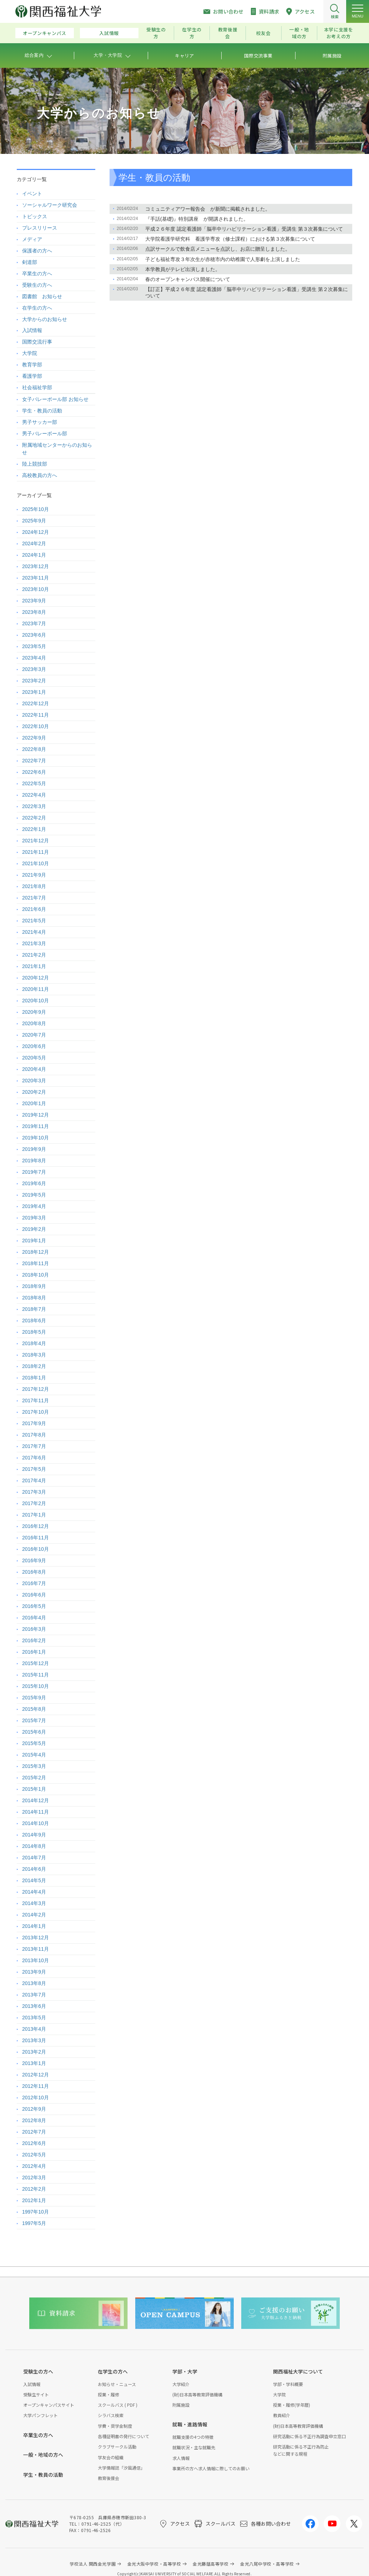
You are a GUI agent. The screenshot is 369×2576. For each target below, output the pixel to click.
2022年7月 (34, 760)
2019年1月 (34, 1240)
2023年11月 (35, 578)
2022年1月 (34, 829)
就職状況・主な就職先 (193, 2447)
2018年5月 (34, 1332)
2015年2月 (34, 1777)
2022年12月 (35, 703)
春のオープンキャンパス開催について (187, 279)
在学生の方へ (37, 308)
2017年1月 (34, 1515)
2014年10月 (35, 1823)
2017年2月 (34, 1503)
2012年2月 (34, 2189)
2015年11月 (35, 1675)
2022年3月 (34, 806)
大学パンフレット (40, 2415)
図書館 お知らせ (42, 296)
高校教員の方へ (39, 475)
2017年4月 (34, 1480)
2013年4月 (34, 2029)
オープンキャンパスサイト (48, 2405)
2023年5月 (34, 646)
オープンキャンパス (44, 33)
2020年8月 (34, 1023)
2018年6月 (34, 1320)
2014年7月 (34, 1857)
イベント (32, 193)
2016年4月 (34, 1617)
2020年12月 (35, 978)
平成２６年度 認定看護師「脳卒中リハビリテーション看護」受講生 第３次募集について (244, 229)
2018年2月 (34, 1366)
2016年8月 (34, 1572)
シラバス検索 (110, 2415)
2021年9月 (34, 875)
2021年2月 (34, 955)
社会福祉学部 (37, 387)
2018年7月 (34, 1309)
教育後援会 (228, 33)
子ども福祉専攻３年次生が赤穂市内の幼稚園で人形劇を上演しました (222, 259)
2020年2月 (34, 1092)
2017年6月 (34, 1457)
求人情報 (180, 2458)
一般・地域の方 (299, 33)
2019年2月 (34, 1229)
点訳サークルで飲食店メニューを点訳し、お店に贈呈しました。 (217, 249)
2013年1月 (34, 2063)
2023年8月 (34, 612)
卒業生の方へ (37, 273)
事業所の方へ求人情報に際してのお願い (210, 2468)
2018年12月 (35, 1252)
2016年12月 (35, 1526)
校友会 (263, 33)
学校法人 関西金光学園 (93, 2564)
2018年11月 (35, 1263)
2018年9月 (34, 1286)
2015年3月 (34, 1766)
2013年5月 (34, 2017)
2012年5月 (34, 2154)
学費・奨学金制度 (115, 2426)
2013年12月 (35, 1937)
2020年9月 (34, 1012)
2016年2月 (34, 1640)
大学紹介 (180, 2384)
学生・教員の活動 (42, 411)
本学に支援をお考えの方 (338, 33)
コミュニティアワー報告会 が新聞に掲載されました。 (207, 209)
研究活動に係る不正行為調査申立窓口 (309, 2436)
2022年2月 (34, 818)
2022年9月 (34, 738)
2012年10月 (35, 2097)
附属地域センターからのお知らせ (57, 448)
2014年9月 (34, 1835)
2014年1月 (34, 1926)
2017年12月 (35, 1389)
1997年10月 (35, 2212)
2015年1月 (34, 1789)
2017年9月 (34, 1423)
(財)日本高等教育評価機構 (197, 2394)
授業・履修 (108, 2394)
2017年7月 (34, 1446)
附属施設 (180, 2405)
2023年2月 (34, 680)
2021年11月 (35, 852)
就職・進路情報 (189, 2424)
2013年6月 (34, 2006)
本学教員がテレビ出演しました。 (182, 269)
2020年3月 (34, 1080)
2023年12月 (35, 566)
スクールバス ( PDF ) (117, 2405)
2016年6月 (34, 1595)
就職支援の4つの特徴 (192, 2437)
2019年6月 (34, 1183)
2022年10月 (35, 726)
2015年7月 (34, 1720)
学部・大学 (184, 2371)
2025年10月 (35, 509)
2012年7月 (34, 2132)
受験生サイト (36, 2394)
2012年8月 (34, 2120)
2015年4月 (34, 1755)
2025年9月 (34, 520)
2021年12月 (35, 840)
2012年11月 (35, 2086)
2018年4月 (34, 1343)
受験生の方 (156, 33)
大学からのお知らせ (44, 319)
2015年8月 (34, 1709)
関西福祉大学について (298, 2371)
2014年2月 (34, 1915)
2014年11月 (35, 1812)
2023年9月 (34, 600)
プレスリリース (39, 228)
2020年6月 (34, 1046)
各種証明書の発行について (123, 2436)
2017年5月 (34, 1469)
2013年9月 (34, 1972)
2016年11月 (35, 1537)
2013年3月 (34, 2040)
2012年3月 (34, 2177)
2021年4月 (34, 932)
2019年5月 (34, 1195)
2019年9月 (34, 1149)
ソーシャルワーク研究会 (49, 205)
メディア (32, 239)
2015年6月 (34, 1732)
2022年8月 (34, 749)
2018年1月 (34, 1377)
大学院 (29, 353)
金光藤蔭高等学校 (210, 2564)
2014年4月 (34, 1892)
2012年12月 (35, 2075)
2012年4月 (34, 2166)
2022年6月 (34, 772)
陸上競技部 (34, 464)
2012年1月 (34, 2200)
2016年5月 (34, 1606)
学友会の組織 (110, 2457)
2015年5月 (34, 1743)
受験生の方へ (37, 285)
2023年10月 (35, 589)
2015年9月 (34, 1697)
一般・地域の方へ (43, 2454)
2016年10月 (35, 1549)
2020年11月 (35, 989)
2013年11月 (35, 1949)
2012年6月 (34, 2143)
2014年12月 (35, 1800)
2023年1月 (34, 692)
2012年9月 (34, 2109)
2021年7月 (34, 898)
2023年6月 (34, 635)
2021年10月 (35, 863)
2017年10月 (35, 1412)
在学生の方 (192, 33)
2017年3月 (34, 1492)
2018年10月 (35, 1275)
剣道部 (29, 262)
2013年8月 (34, 1983)
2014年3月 (34, 1903)
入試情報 (109, 33)
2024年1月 (34, 555)
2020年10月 (35, 1000)
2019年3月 (34, 1218)
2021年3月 (34, 943)
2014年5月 (34, 1880)
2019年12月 (35, 1115)
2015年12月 (35, 1663)
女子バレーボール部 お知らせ (55, 399)
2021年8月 (34, 886)
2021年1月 (34, 966)
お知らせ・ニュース (117, 2384)
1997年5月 (34, 2223)
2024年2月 (34, 543)
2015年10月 (35, 1686)
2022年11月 (35, 715)
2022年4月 (34, 795)
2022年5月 (34, 783)
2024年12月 (35, 532)
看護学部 (32, 376)
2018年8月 (34, 1297)
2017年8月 (34, 1435)
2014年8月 (34, 1846)
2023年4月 (34, 658)
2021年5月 (34, 920)
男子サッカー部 (39, 422)
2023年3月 (34, 669)
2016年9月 (34, 1560)
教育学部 (32, 364)
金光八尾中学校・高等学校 (267, 2564)
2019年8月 (34, 1160)
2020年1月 (34, 1103)
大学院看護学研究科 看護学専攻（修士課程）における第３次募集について (230, 239)
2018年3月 (34, 1355)
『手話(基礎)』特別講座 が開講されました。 (196, 219)
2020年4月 (34, 1069)
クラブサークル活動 (117, 2447)
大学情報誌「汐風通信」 (121, 2468)
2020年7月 (34, 1035)
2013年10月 (35, 1960)
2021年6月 (34, 909)
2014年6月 (34, 1869)
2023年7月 (34, 623)
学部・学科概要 (288, 2384)
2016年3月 (34, 1629)
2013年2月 (34, 2052)
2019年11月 (35, 1126)
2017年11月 (35, 1400)
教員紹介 (281, 2415)
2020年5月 (34, 1058)
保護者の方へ (37, 251)
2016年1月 (34, 1652)
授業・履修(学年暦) (291, 2405)
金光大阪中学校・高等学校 (154, 2564)
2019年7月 (34, 1172)
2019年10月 (35, 1138)
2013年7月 (34, 1995)
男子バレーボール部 (44, 433)
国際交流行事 (37, 342)
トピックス (34, 216)
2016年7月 (34, 1583)
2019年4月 (34, 1206)
